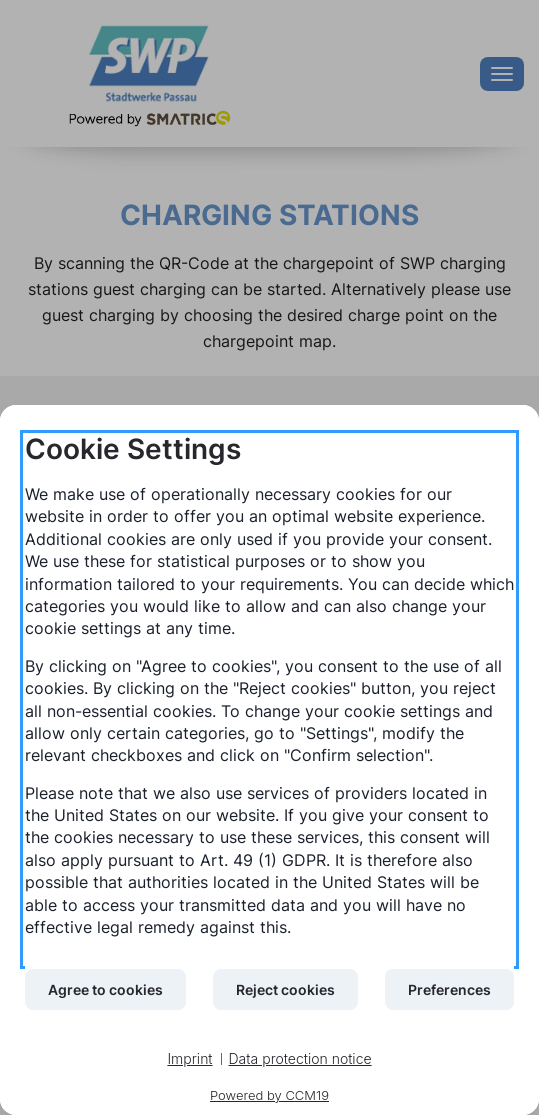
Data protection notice (300, 1058)
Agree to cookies (105, 989)
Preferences (449, 989)
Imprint (189, 1058)
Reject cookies (285, 989)
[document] (269, 699)
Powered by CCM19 (269, 1095)
